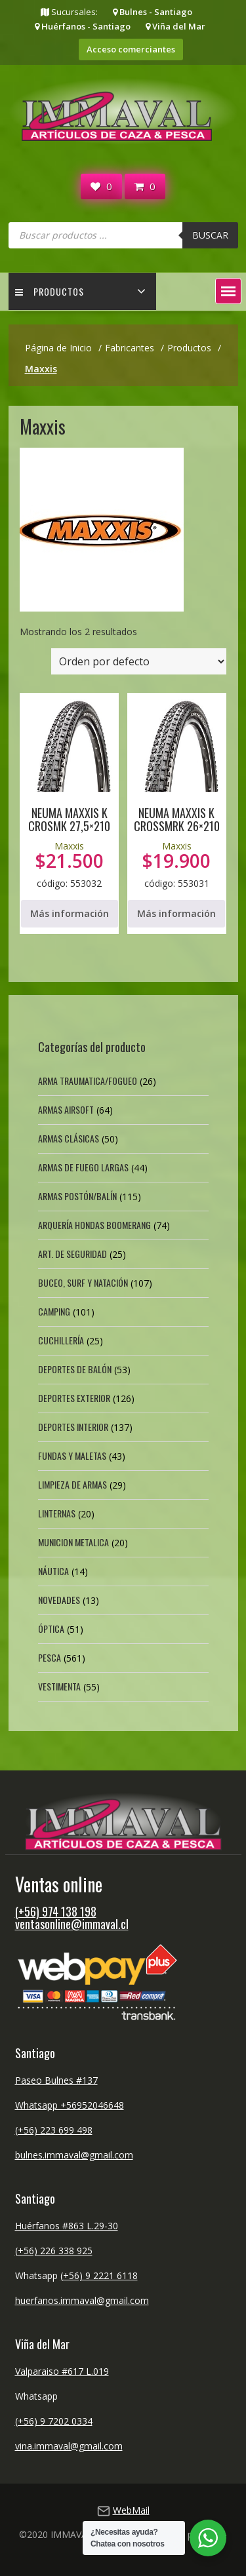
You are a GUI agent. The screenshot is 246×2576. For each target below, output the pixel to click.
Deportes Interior (73, 1427)
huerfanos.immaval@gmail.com (82, 2300)
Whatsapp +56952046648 (69, 2105)
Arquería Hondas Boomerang (94, 1225)
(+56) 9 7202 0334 (53, 2421)
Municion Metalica (73, 1542)
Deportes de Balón (75, 1369)
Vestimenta (59, 1686)
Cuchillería (61, 1340)
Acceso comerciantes (131, 49)
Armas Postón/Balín (77, 1196)
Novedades (59, 1600)
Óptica (51, 1628)
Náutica (53, 1571)
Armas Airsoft (66, 1109)
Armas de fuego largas (83, 1167)
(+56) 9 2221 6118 (99, 2275)
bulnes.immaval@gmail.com (74, 2155)
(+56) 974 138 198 (55, 1911)
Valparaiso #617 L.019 (62, 2371)
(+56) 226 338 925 (53, 2250)
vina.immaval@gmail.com (69, 2446)
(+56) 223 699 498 (53, 2130)
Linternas (56, 1513)
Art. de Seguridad (72, 1253)
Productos (49, 291)
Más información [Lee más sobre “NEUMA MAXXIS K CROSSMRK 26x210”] (176, 913)
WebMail (131, 2510)
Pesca (49, 1657)
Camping (54, 1311)
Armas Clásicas (68, 1138)
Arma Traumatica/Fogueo (87, 1080)
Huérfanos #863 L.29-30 (66, 2225)
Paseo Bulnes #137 (56, 2080)
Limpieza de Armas (72, 1484)
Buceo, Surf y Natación (83, 1282)
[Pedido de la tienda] (138, 661)
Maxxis (69, 846)
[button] (228, 291)
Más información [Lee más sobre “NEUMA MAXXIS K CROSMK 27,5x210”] (69, 913)
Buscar (210, 235)
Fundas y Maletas (72, 1455)
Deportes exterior (74, 1398)
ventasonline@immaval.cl (72, 1923)
